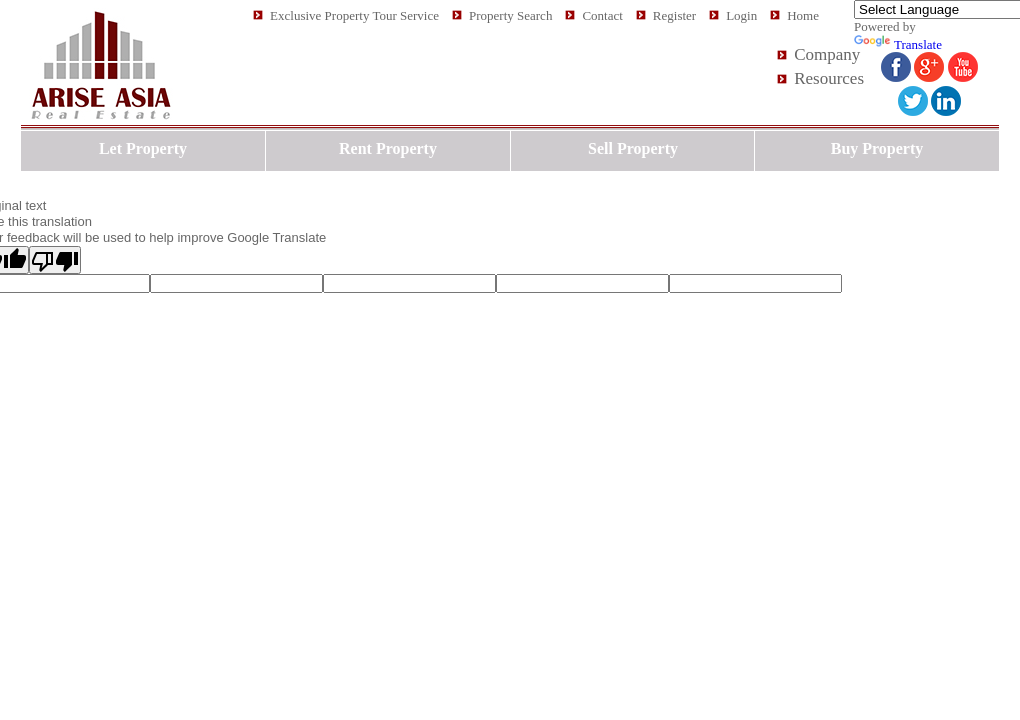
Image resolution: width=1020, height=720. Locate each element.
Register (674, 15)
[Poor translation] (55, 260)
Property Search (510, 15)
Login (741, 15)
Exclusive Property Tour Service (354, 15)
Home (803, 15)
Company (827, 54)
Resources (829, 78)
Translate (898, 44)
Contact (602, 15)
